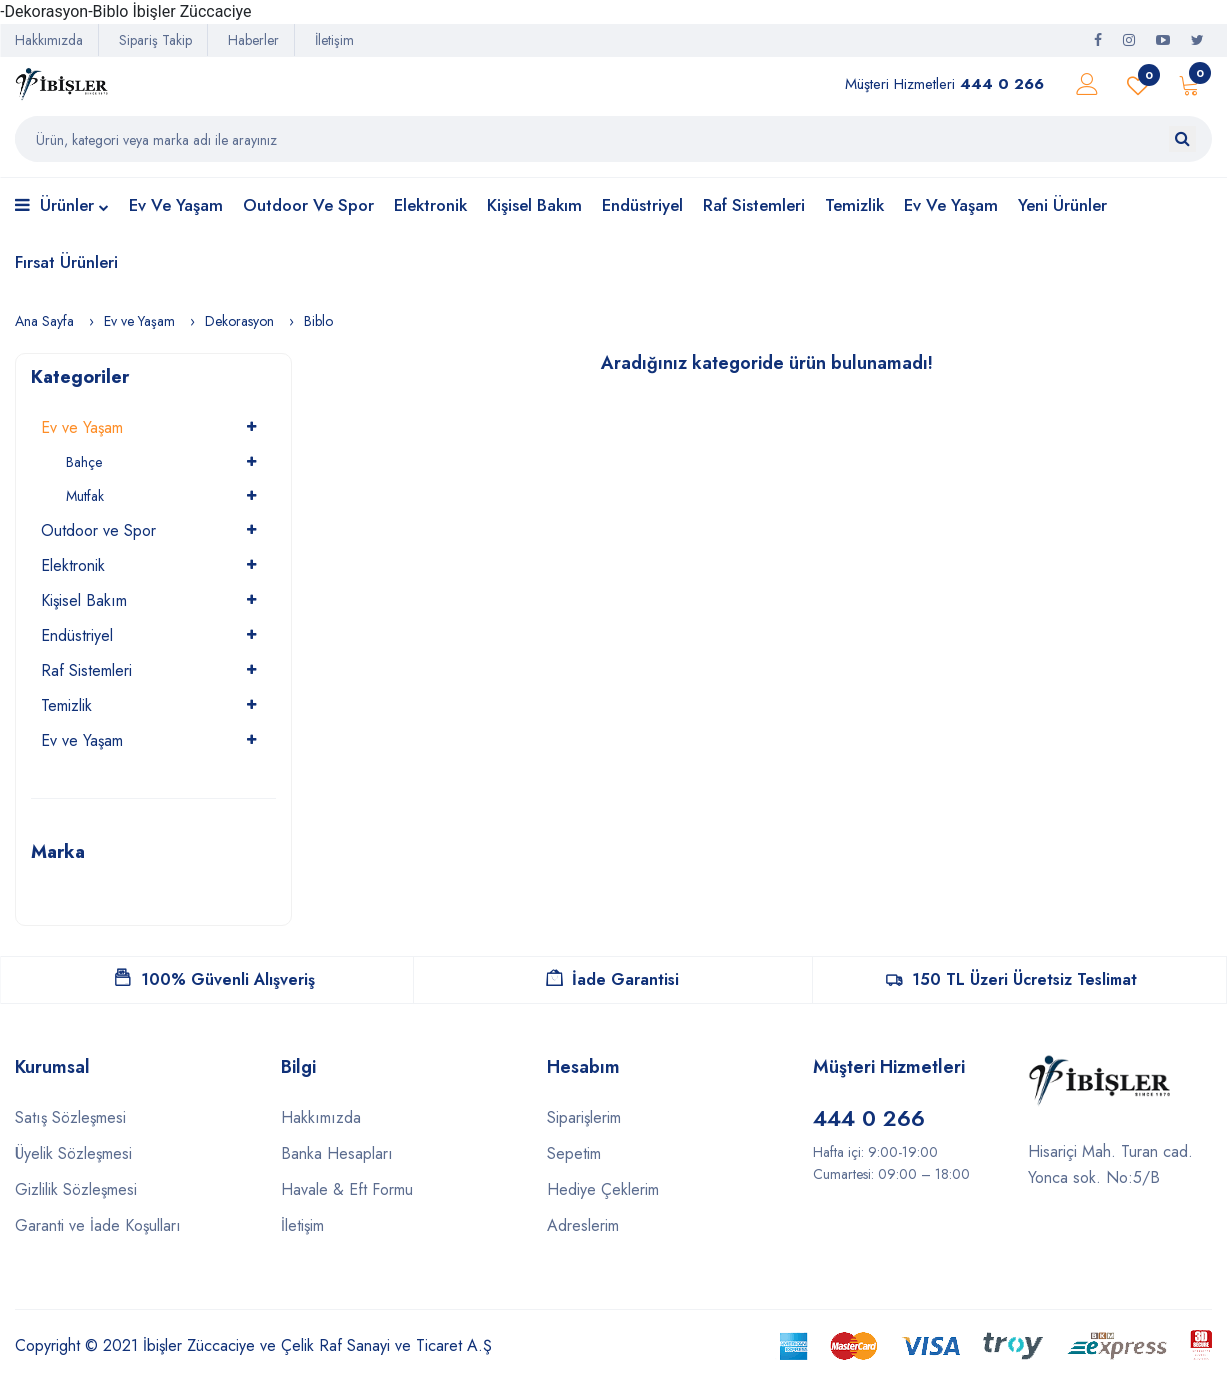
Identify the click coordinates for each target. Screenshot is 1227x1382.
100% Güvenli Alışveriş (215, 979)
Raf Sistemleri (754, 205)
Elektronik (430, 205)
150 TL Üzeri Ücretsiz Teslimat (1011, 979)
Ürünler (62, 206)
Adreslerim (583, 1225)
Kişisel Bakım (534, 205)
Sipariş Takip (155, 40)
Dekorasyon (239, 321)
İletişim (334, 40)
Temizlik (854, 205)
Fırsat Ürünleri (66, 262)
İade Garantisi (612, 979)
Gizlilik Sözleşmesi (76, 1189)
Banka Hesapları (337, 1153)
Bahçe (84, 462)
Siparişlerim (584, 1117)
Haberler (253, 40)
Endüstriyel (642, 205)
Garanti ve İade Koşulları (98, 1225)
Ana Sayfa (44, 321)
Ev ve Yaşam (176, 205)
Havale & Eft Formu (347, 1189)
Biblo (318, 321)
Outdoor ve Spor (308, 205)
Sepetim (574, 1153)
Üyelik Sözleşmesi (73, 1153)
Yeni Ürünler (1062, 205)
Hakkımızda (49, 40)
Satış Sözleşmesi (70, 1117)
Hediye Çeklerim (603, 1189)
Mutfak (85, 496)
